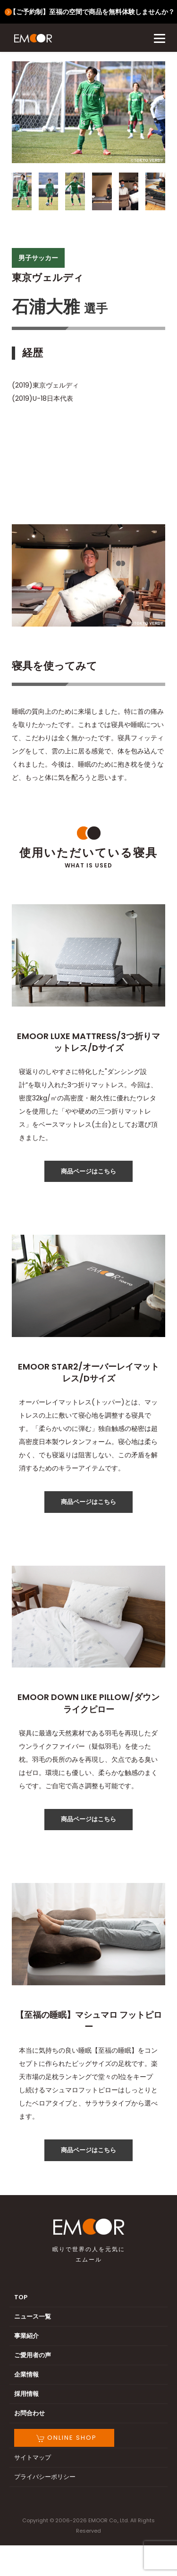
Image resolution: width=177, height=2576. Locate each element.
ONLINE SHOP (66, 2437)
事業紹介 (26, 2335)
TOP (20, 2297)
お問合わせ (29, 2413)
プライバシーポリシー (45, 2476)
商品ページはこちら (88, 1171)
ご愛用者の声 (32, 2355)
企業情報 (26, 2374)
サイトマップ (32, 2457)
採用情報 (26, 2393)
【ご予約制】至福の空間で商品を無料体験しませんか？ (92, 12)
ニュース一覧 (32, 2316)
